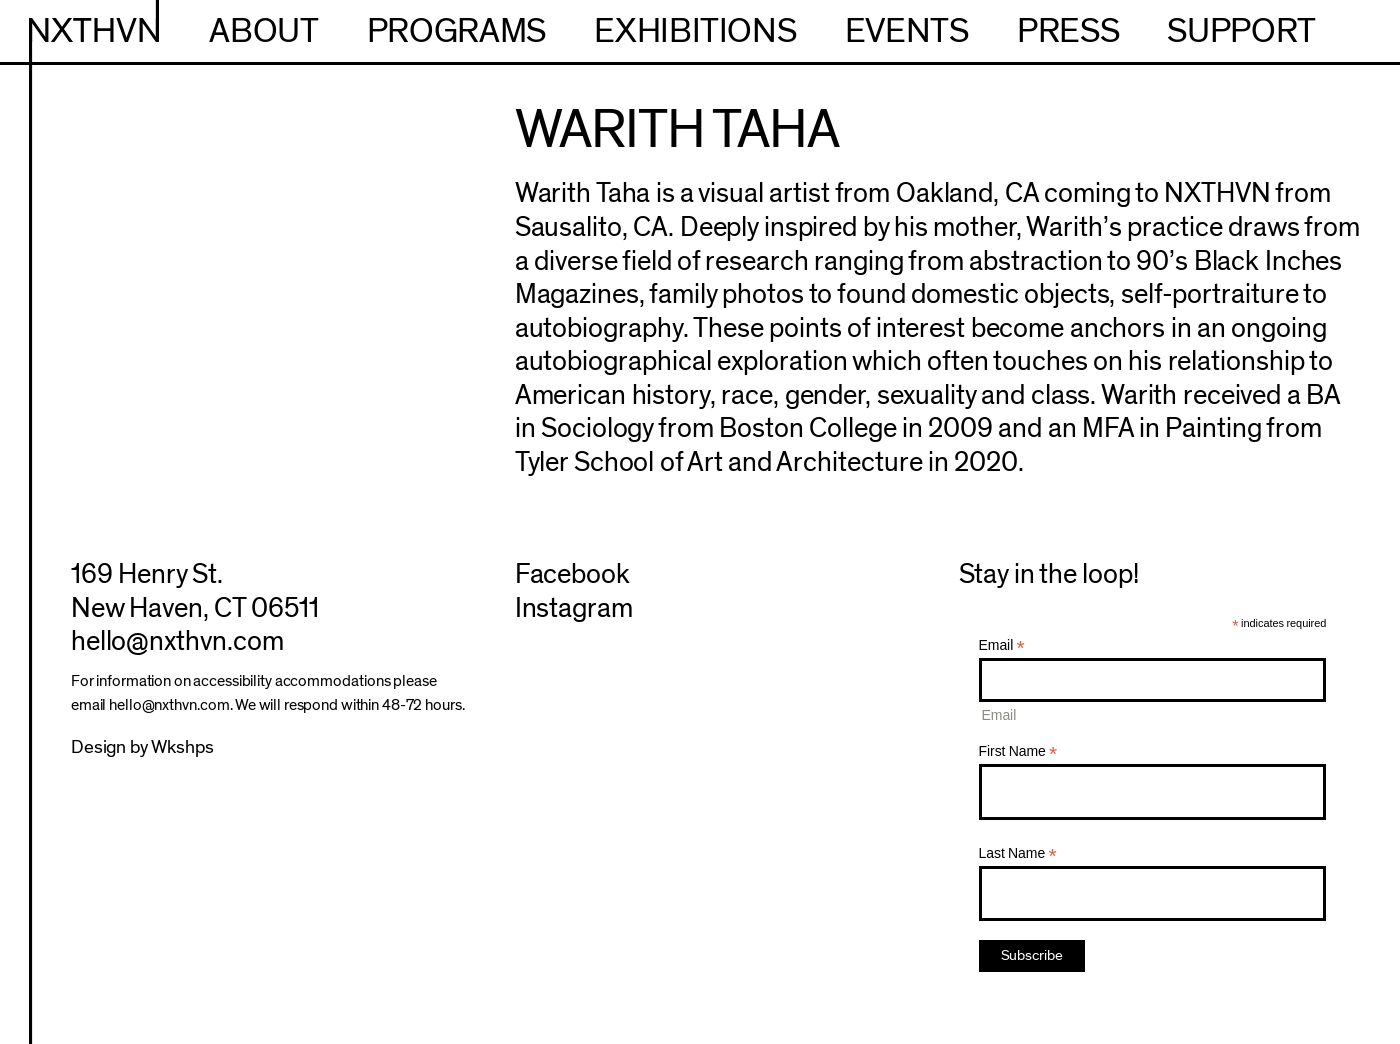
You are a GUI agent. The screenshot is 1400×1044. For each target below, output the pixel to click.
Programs (456, 31)
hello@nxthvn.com (177, 641)
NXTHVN (94, 31)
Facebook (573, 574)
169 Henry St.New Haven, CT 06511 (195, 591)
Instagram (574, 608)
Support (1241, 31)
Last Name (1018, 853)
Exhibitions (695, 31)
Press (1068, 31)
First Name (1018, 751)
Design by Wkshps (142, 747)
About (263, 31)
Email (1002, 645)
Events (907, 31)
